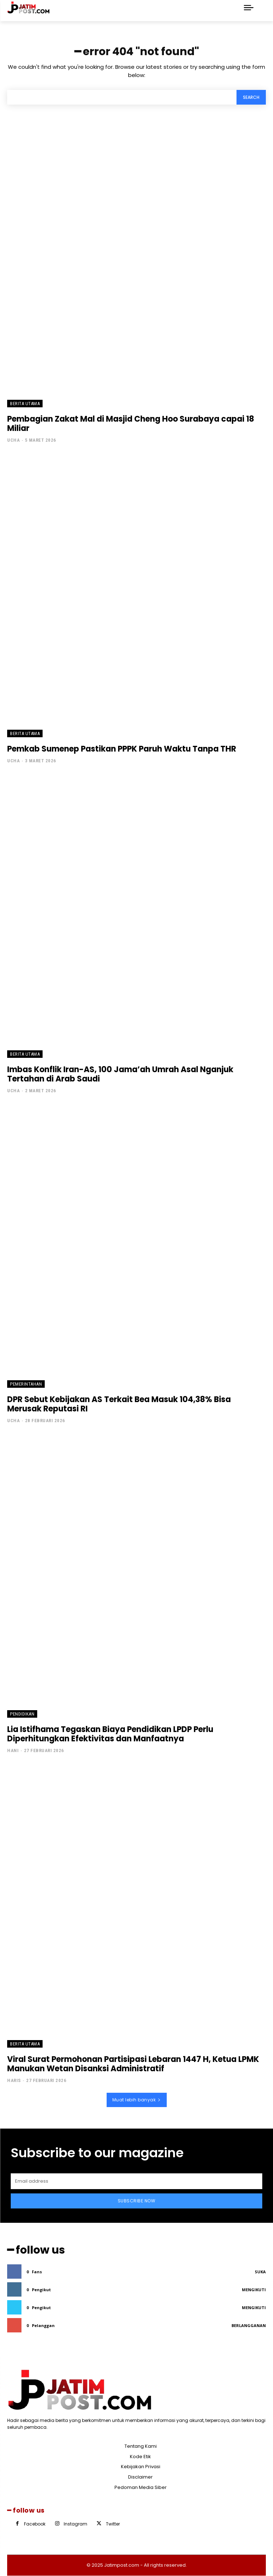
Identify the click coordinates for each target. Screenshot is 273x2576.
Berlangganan (248, 2325)
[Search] (251, 97)
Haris (14, 2080)
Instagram (75, 2524)
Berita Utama (25, 403)
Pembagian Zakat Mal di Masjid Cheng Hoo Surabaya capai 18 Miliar (130, 423)
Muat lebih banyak (136, 2100)
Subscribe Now (137, 2201)
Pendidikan (22, 1714)
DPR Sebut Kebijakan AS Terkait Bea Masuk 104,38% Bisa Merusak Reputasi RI (119, 1404)
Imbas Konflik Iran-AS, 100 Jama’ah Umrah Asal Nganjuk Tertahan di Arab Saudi (120, 1074)
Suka (260, 2271)
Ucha (13, 440)
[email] (136, 2181)
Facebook (34, 2524)
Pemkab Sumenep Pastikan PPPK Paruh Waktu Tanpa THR (121, 748)
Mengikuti (254, 2289)
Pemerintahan (26, 1384)
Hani (13, 1750)
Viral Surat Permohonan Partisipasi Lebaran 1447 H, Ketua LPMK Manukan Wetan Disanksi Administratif (133, 2064)
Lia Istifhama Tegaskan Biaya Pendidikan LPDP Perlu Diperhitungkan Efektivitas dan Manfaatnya (110, 1734)
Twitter (113, 2524)
